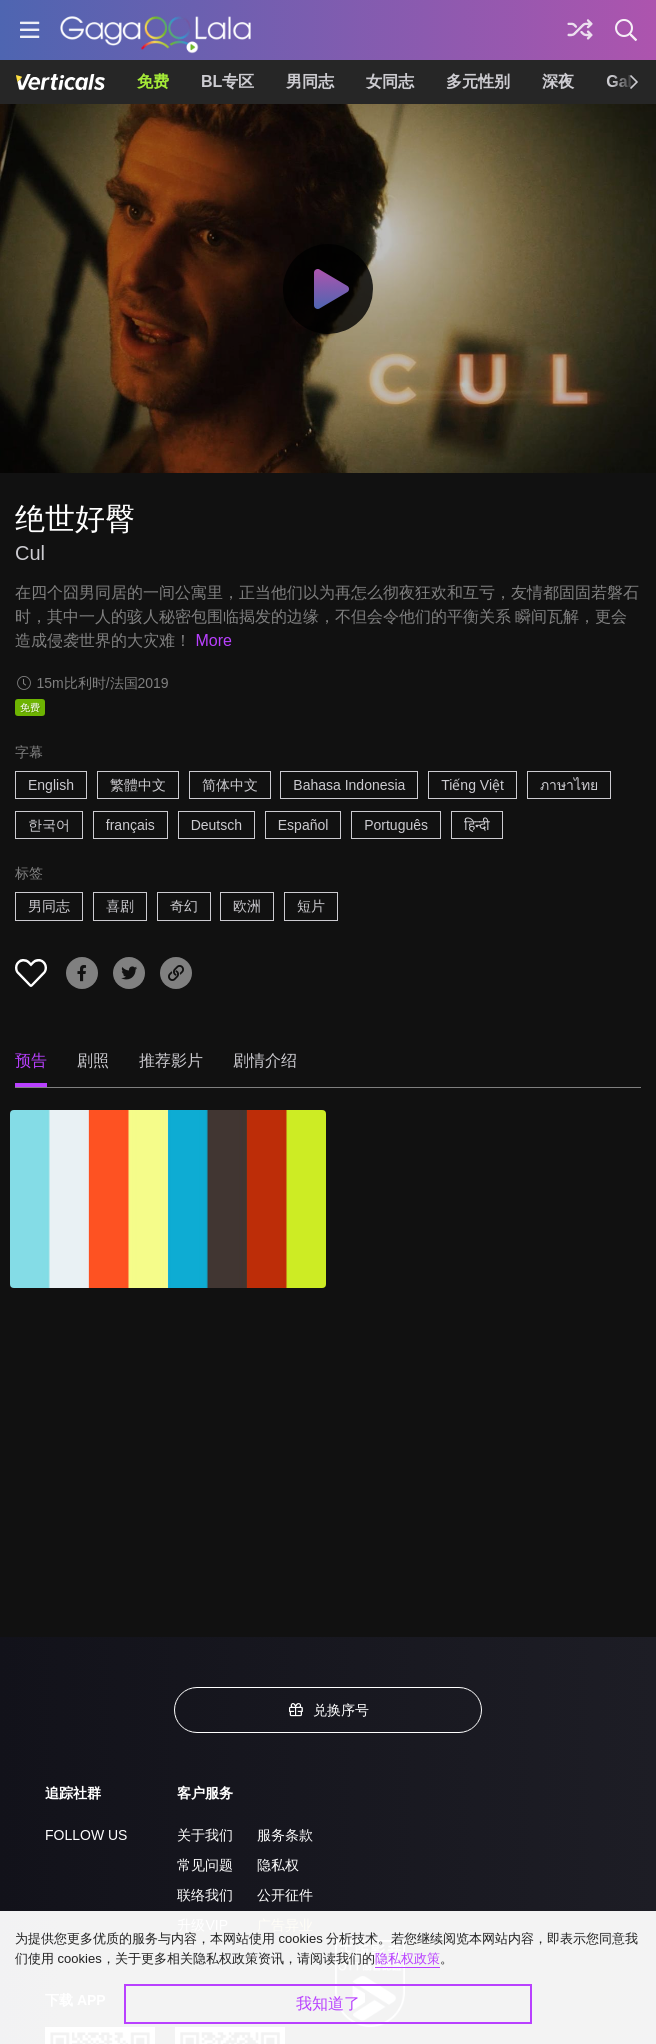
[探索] (580, 30)
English (51, 785)
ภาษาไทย (569, 785)
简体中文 (230, 785)
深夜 (558, 81)
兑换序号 (328, 1710)
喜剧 (120, 906)
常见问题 (205, 1865)
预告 (31, 1060)
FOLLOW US (86, 1835)
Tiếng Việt (472, 785)
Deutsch (216, 825)
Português (396, 825)
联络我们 (205, 1895)
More (213, 640)
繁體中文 (138, 785)
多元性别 (478, 81)
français (130, 825)
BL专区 (227, 81)
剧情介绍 (265, 1060)
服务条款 (285, 1835)
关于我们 (205, 1835)
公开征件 (285, 1895)
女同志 (390, 81)
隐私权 (278, 1865)
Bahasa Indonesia (349, 785)
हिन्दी (477, 825)
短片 (311, 906)
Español (303, 825)
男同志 (310, 81)
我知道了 (328, 2003)
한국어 (49, 825)
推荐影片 (171, 1060)
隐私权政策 (407, 1958)
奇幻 (184, 906)
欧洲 (247, 906)
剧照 (93, 1060)
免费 (153, 81)
